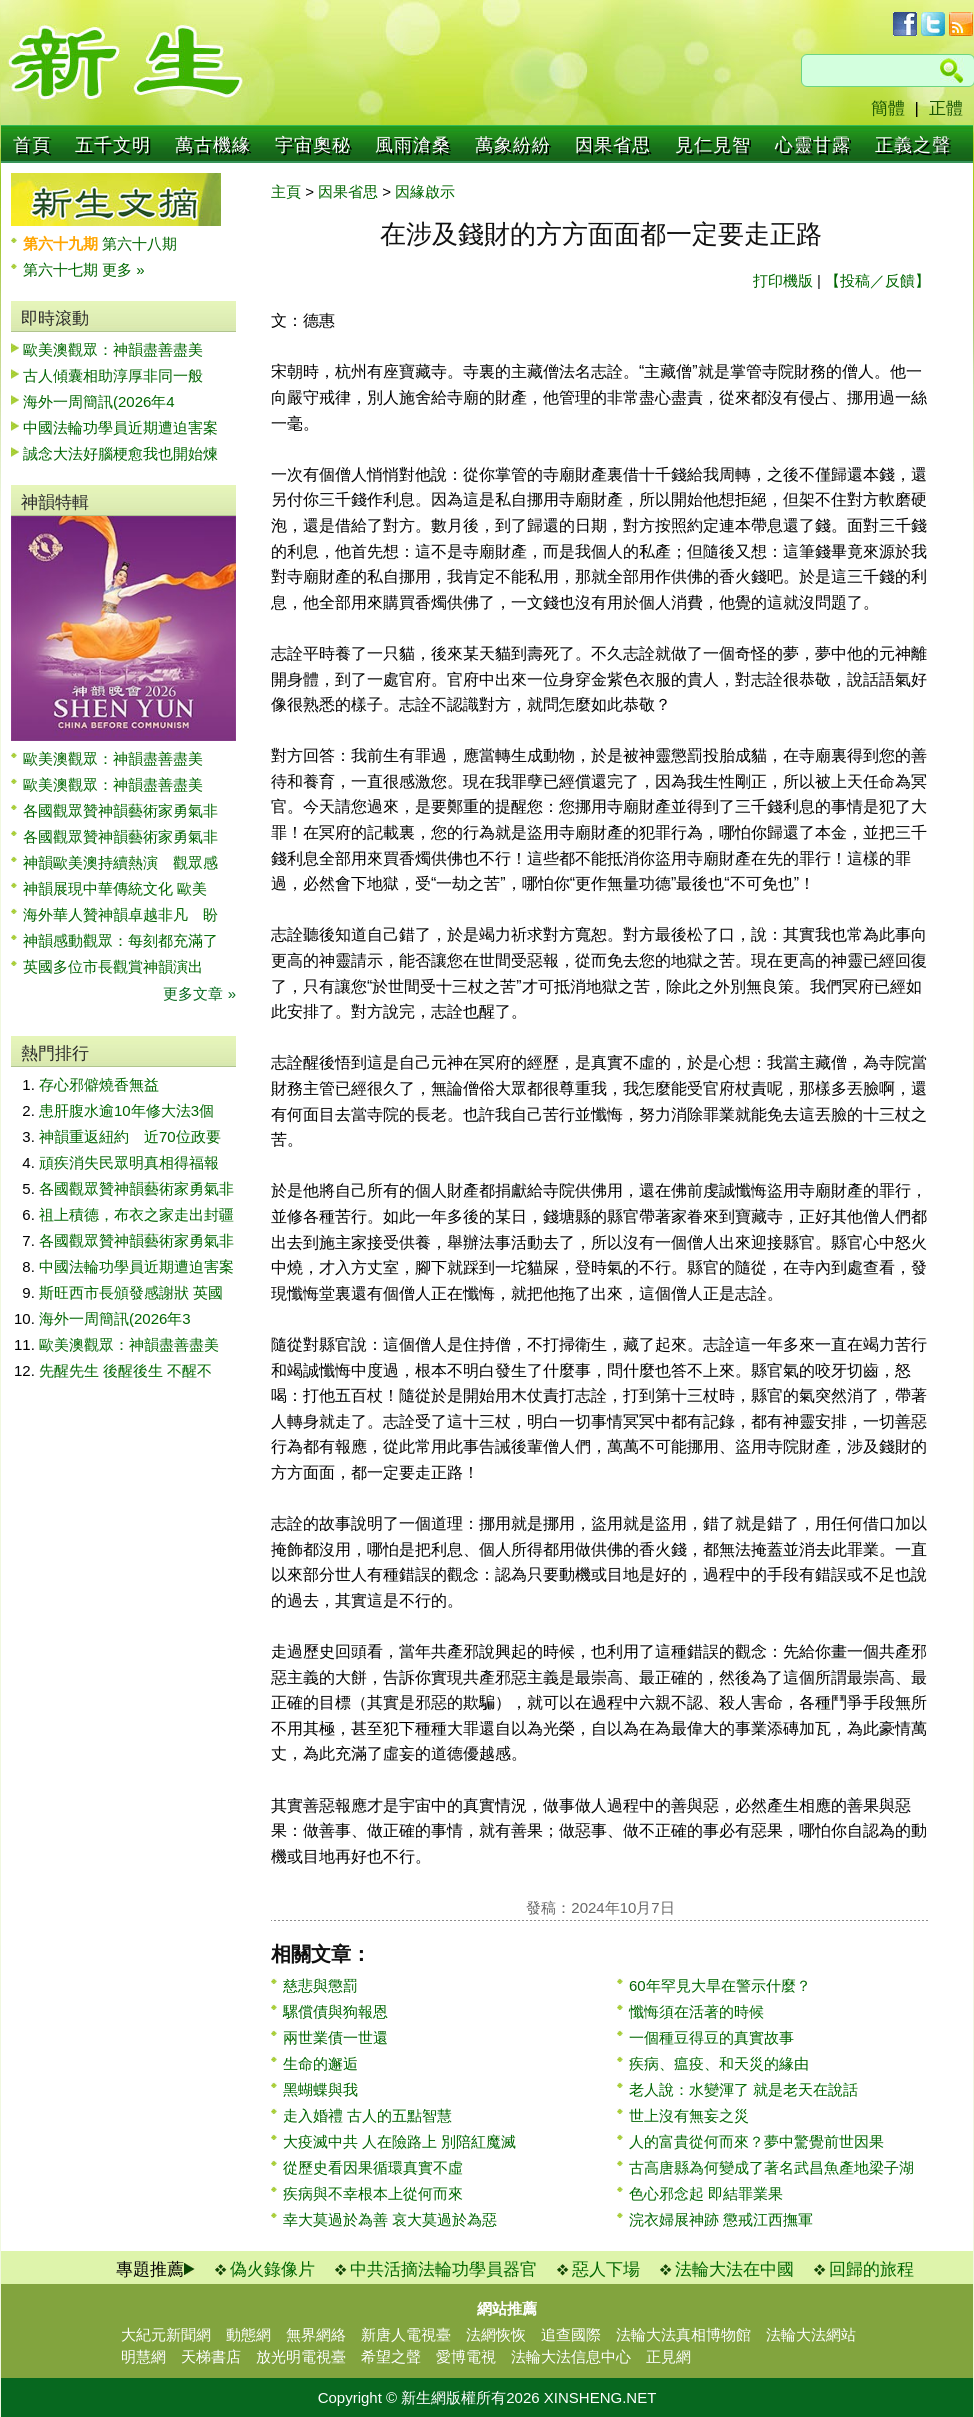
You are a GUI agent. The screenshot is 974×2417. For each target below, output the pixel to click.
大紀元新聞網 (166, 2334)
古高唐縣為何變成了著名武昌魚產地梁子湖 (771, 2167)
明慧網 (143, 2356)
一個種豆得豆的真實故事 (711, 2037)
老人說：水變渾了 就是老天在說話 (743, 2089)
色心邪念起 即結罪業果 (706, 2193)
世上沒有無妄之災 (689, 2115)
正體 (946, 108)
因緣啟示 (425, 191)
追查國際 (571, 2334)
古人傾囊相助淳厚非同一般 (113, 375)
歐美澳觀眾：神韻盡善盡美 (120, 349)
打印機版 (783, 280)
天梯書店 (211, 2356)
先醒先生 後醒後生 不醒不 (125, 1370)
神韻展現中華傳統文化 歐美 (115, 888)
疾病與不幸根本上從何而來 (373, 2193)
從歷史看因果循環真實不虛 (373, 2167)
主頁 (286, 191)
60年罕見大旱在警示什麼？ (720, 1985)
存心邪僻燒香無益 (99, 1084)
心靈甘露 (813, 145)
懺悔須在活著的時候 (696, 2011)
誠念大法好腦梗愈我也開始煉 (120, 453)
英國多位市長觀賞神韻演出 (120, 966)
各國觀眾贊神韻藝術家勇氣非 (120, 810)
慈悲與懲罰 (320, 1985)
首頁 (32, 145)
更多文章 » (199, 993)
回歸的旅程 (871, 2269)
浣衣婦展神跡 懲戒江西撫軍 (721, 2219)
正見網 (668, 2356)
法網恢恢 (496, 2334)
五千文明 (113, 145)
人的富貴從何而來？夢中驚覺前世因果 (756, 2141)
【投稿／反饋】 (877, 280)
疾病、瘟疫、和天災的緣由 (719, 2063)
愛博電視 (466, 2356)
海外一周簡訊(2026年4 (99, 401)
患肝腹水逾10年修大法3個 (126, 1110)
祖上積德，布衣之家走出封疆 (136, 1214)
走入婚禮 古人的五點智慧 (367, 2115)
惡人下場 (606, 2269)
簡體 (888, 108)
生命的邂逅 (320, 2063)
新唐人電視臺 (406, 2334)
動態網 (248, 2334)
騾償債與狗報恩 (335, 2011)
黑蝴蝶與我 (320, 2089)
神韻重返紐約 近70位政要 (130, 1136)
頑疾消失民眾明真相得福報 (129, 1162)
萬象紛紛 (513, 145)
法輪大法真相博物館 (683, 2334)
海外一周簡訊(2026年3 (115, 1318)
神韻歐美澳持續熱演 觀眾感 (120, 862)
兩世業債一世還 (335, 2037)
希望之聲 (391, 2356)
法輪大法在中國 (734, 2269)
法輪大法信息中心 (571, 2356)
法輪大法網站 (811, 2334)
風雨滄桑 (413, 145)
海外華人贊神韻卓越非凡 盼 (120, 914)
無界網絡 (316, 2334)
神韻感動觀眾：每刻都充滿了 (120, 940)
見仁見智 (713, 145)
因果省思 (613, 145)
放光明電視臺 (301, 2356)
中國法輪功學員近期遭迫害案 (120, 427)
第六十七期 (62, 269)
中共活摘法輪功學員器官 (443, 2269)
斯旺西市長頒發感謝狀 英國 (131, 1292)
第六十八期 (139, 243)
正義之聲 (913, 145)
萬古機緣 (213, 145)
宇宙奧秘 (313, 145)
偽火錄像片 (272, 2269)
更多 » (123, 269)
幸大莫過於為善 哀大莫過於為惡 (390, 2219)
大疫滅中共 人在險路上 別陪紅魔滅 (399, 2141)
